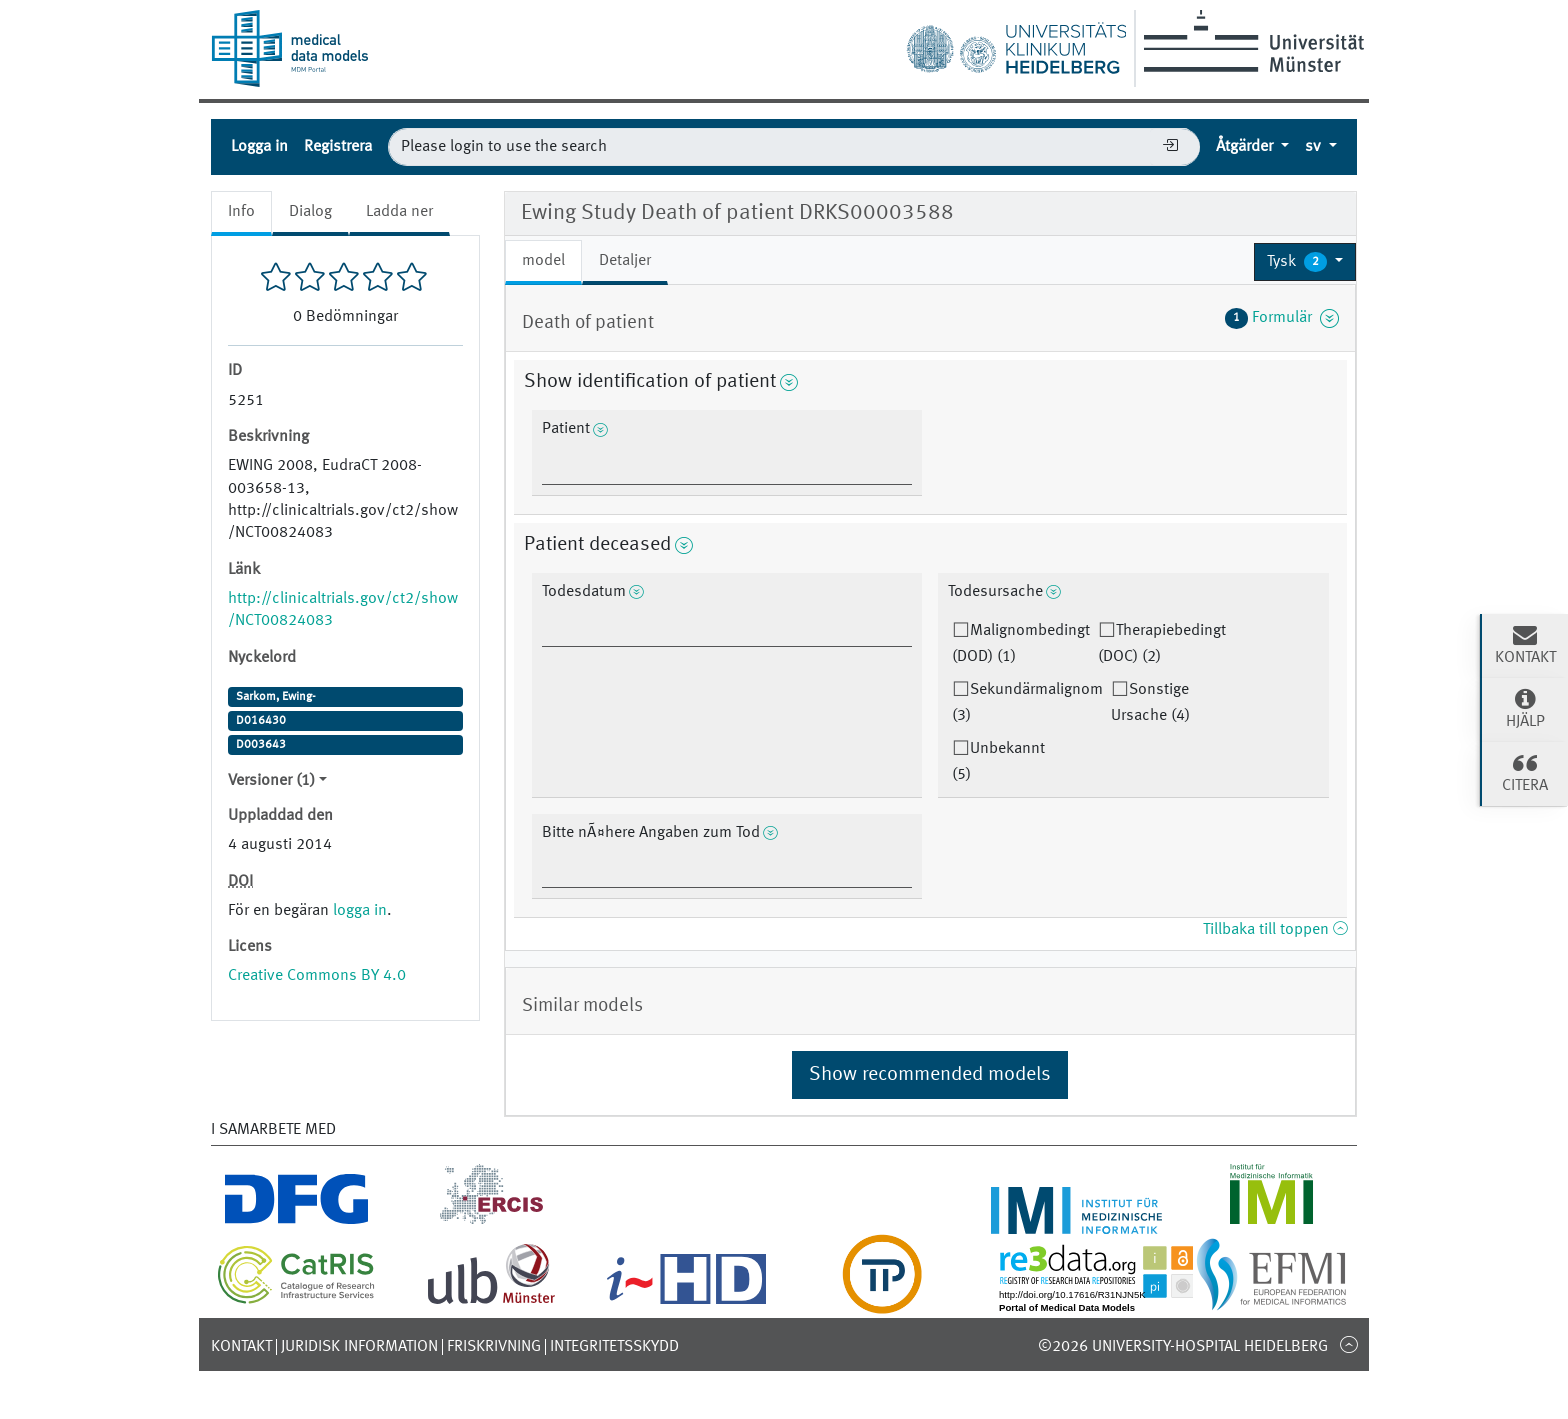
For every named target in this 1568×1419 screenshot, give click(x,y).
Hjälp (1525, 708)
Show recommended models (930, 1075)
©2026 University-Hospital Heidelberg (1183, 1347)
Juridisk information (359, 1347)
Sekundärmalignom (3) (1027, 703)
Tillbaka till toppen (1275, 930)
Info (241, 212)
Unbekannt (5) (998, 762)
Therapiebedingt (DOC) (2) (1162, 644)
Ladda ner (399, 212)
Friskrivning (494, 1347)
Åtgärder (1246, 147)
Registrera (338, 147)
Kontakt (241, 1347)
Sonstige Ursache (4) (1150, 703)
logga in (360, 911)
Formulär (1282, 318)
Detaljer (625, 261)
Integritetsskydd (614, 1347)
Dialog (310, 212)
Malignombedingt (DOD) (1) (1021, 644)
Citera (1525, 772)
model (543, 261)
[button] (1305, 262)
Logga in (259, 147)
